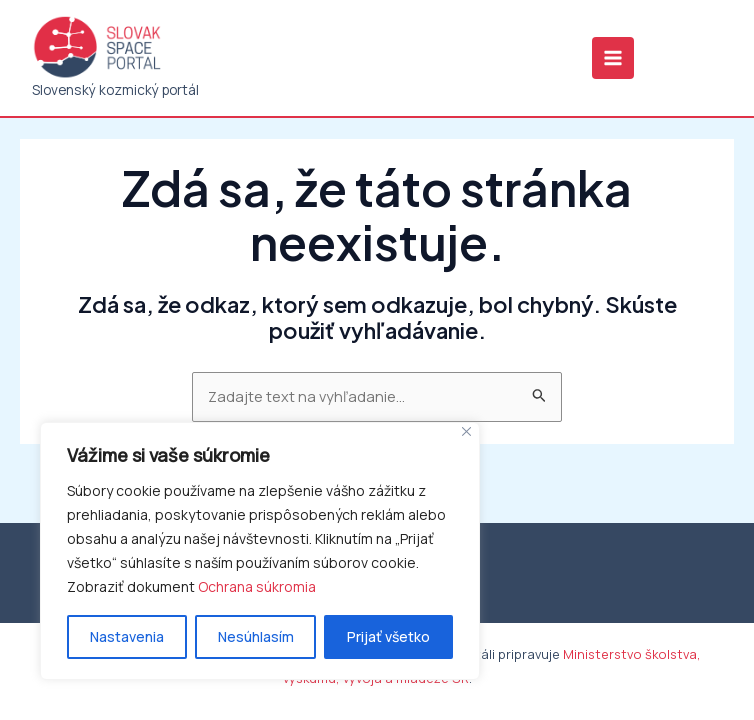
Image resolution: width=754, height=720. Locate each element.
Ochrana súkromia (257, 586)
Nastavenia (127, 636)
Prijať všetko (388, 636)
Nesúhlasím (256, 636)
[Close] (466, 431)
